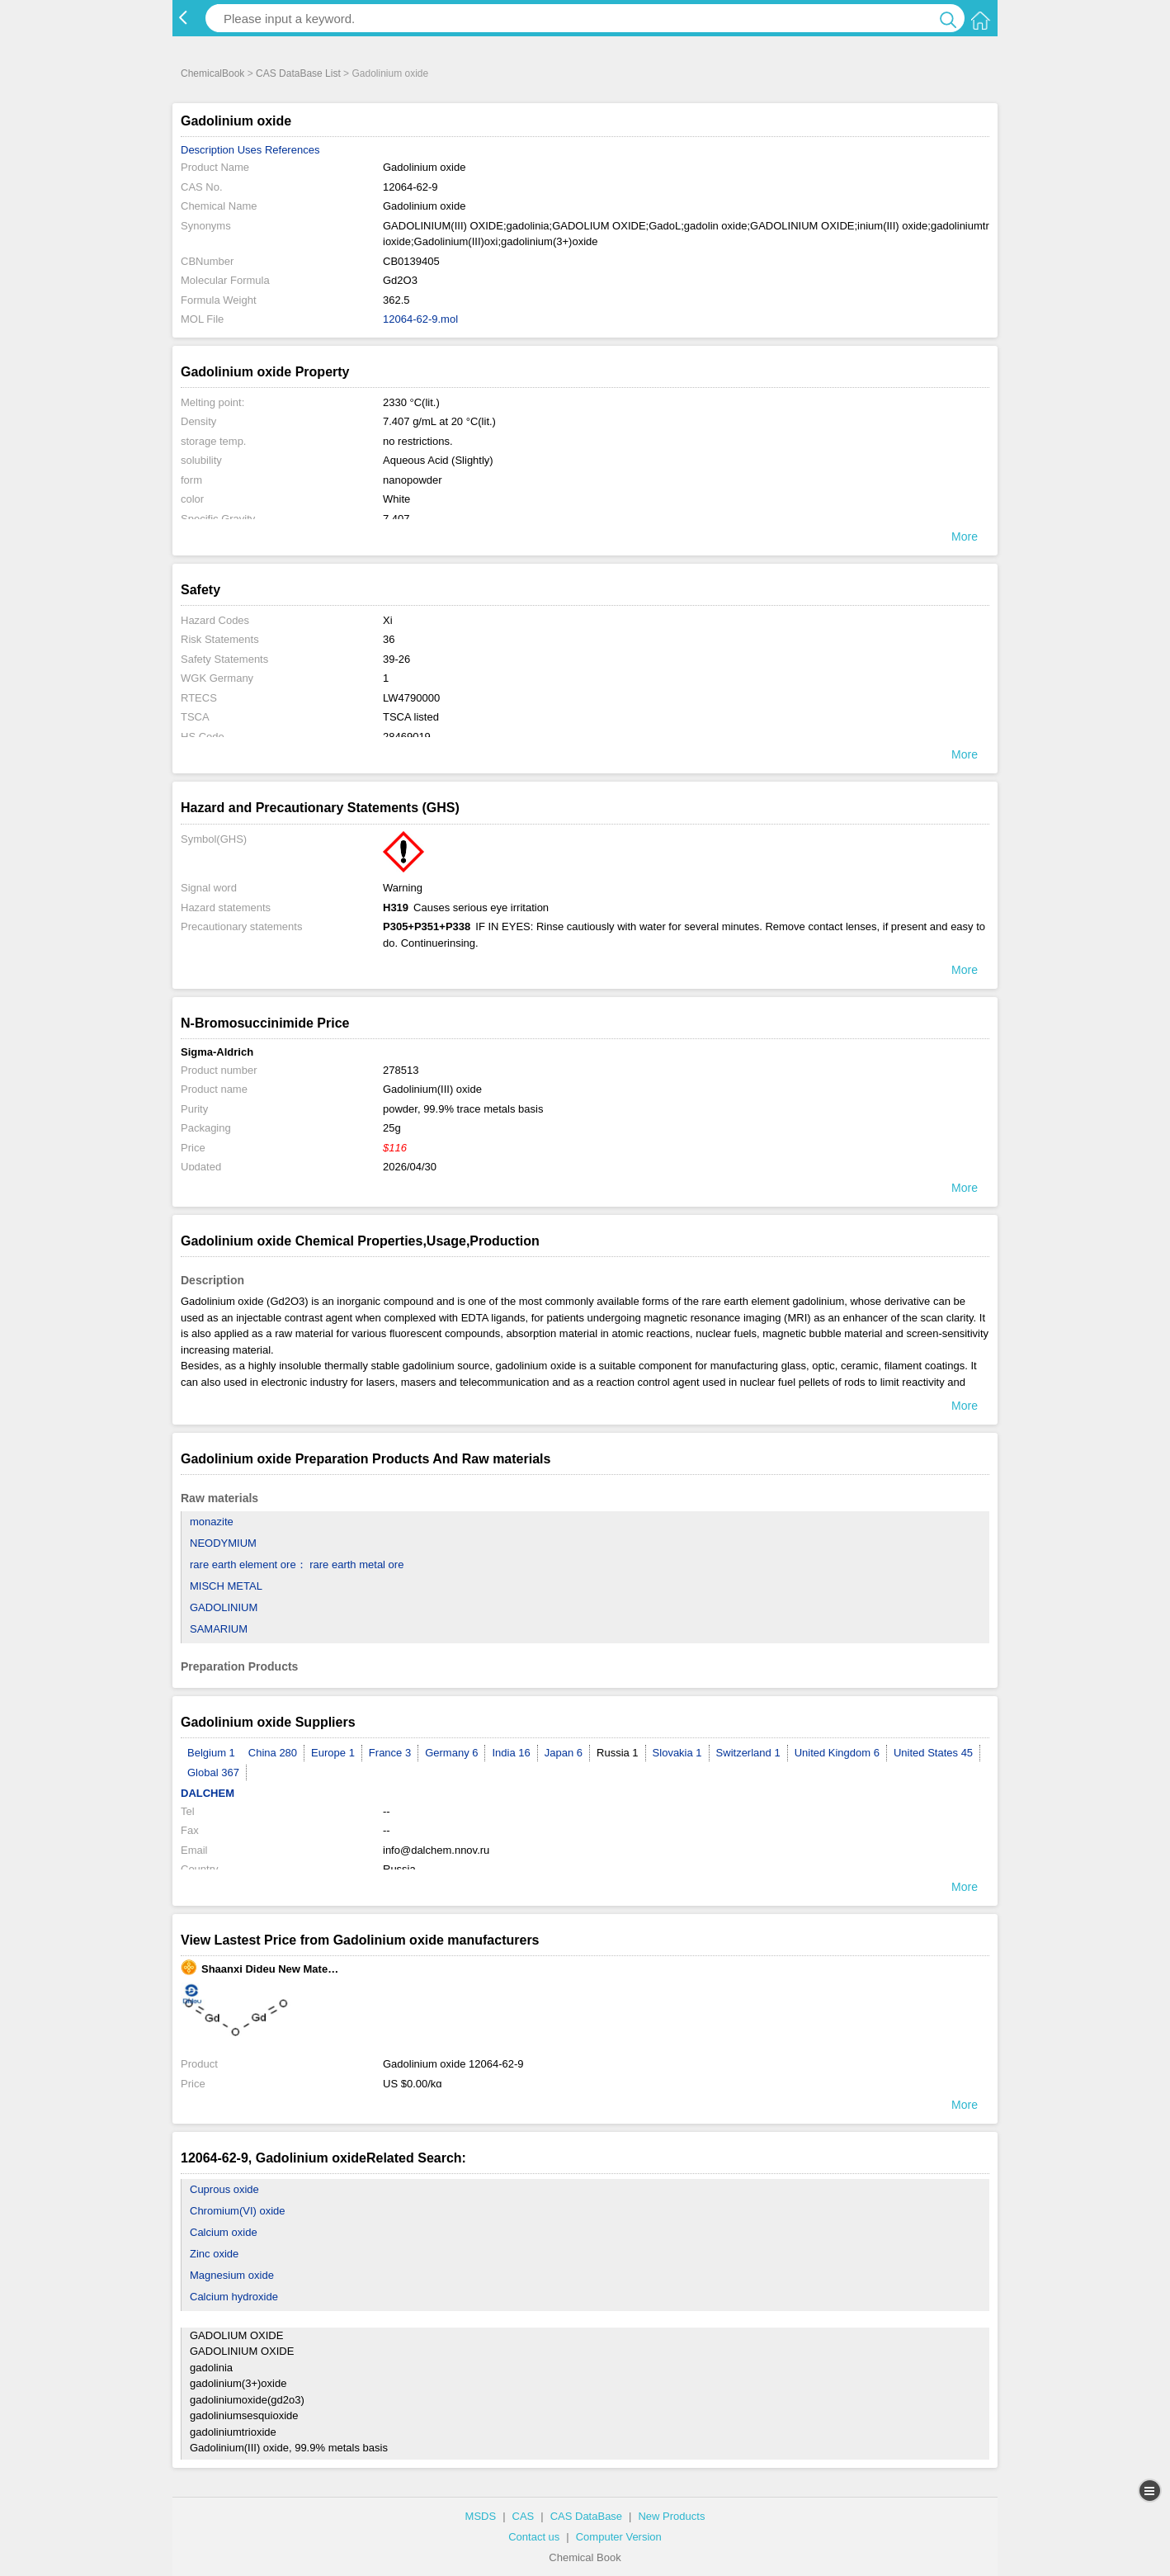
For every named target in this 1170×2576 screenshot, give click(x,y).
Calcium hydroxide (234, 2296)
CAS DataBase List (298, 73)
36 (388, 639)
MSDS (481, 2516)
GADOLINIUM (223, 1607)
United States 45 (933, 1752)
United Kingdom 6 (837, 1752)
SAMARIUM (219, 1629)
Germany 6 (451, 1752)
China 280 (272, 1752)
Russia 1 (618, 1752)
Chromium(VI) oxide (237, 2211)
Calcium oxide (223, 2232)
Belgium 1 (211, 1752)
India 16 (511, 1752)
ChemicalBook (212, 73)
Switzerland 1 (748, 1752)
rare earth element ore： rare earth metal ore (296, 1564)
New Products (671, 2516)
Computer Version (619, 2537)
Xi (388, 620)
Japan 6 (564, 1752)
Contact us (533, 2537)
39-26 (396, 659)
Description (207, 150)
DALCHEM (207, 1793)
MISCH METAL (226, 1586)
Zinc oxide (214, 2254)
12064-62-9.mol (420, 319)
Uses (250, 150)
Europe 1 (333, 1752)
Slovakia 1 (677, 1752)
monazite (212, 1521)
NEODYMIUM (223, 1543)
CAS (523, 2516)
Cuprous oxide (224, 2189)
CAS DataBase (586, 2516)
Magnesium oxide (232, 2275)
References (292, 150)
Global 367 (213, 1772)
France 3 (390, 1752)
